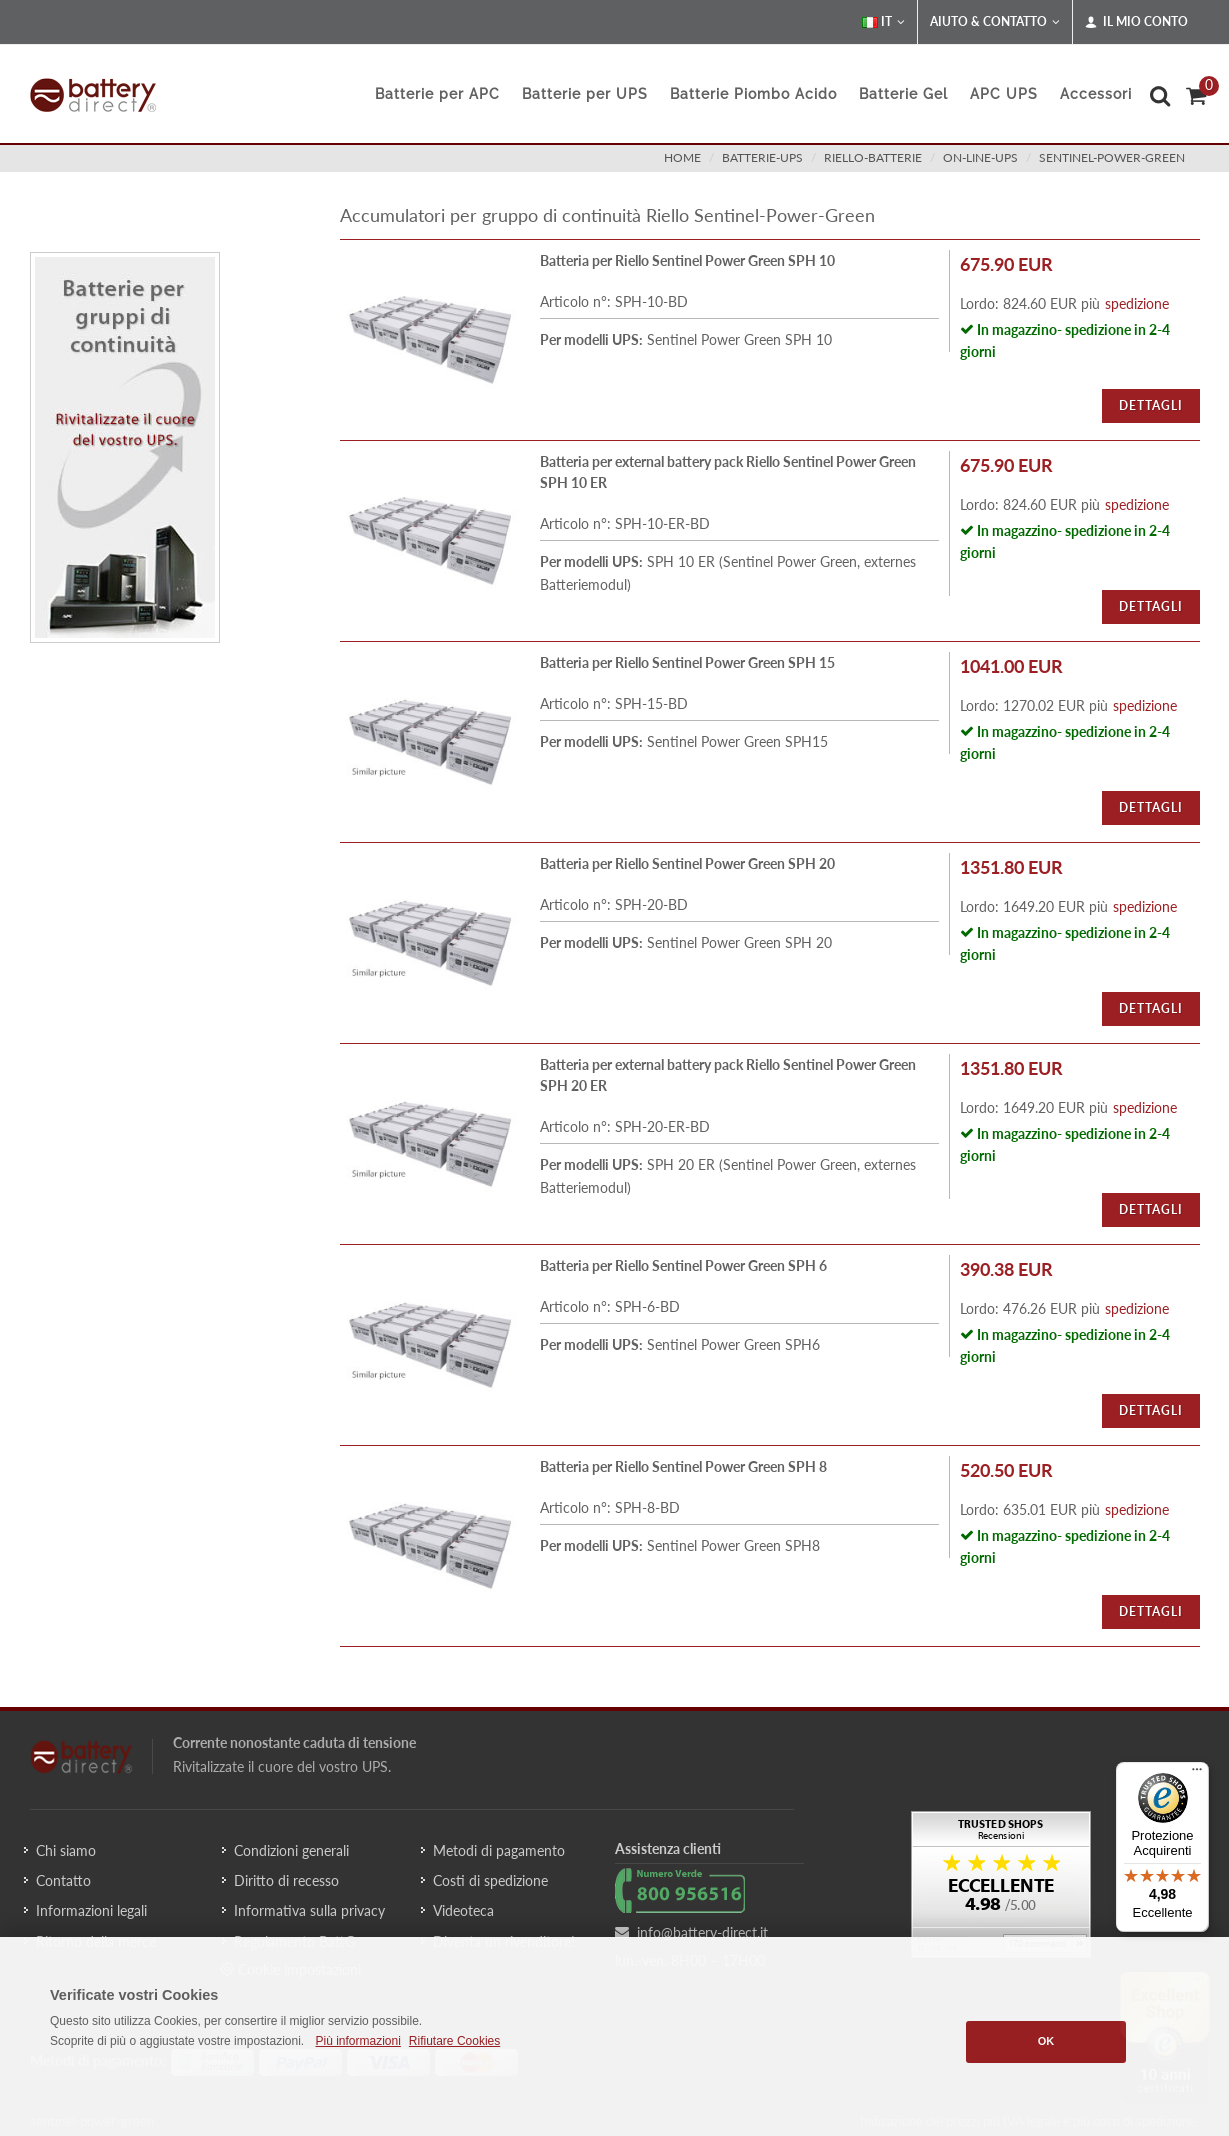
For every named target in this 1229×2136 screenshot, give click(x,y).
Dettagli (1151, 405)
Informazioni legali (91, 1910)
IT (883, 22)
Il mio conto (1136, 22)
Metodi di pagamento (499, 1850)
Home (682, 157)
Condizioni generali (291, 1850)
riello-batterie (873, 157)
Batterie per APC (437, 94)
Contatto (63, 1880)
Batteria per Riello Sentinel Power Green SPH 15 (687, 662)
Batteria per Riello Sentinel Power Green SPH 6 (683, 1265)
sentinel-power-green (1112, 157)
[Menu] (1197, 1774)
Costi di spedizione (490, 1880)
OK (1046, 2041)
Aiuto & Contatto (995, 22)
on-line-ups (980, 157)
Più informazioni (357, 2041)
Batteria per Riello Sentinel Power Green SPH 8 (683, 1466)
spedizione (1137, 303)
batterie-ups (762, 157)
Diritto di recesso (286, 1880)
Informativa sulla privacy (309, 1910)
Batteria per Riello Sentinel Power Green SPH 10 (687, 260)
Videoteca (463, 1910)
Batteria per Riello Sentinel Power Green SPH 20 (687, 863)
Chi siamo (66, 1850)
